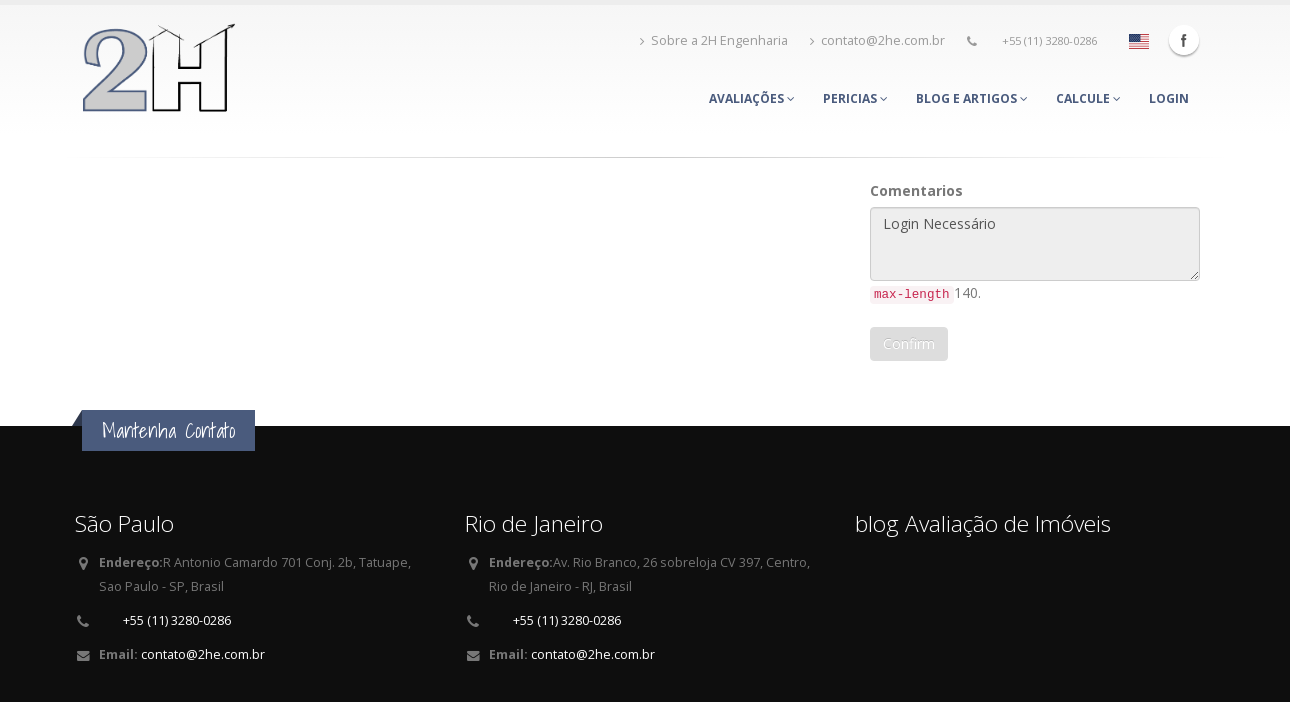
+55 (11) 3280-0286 (1049, 40)
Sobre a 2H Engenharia (714, 40)
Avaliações (752, 98)
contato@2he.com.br (877, 40)
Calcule (1088, 98)
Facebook (1184, 40)
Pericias (855, 98)
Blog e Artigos (972, 98)
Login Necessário (1035, 244)
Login (1169, 98)
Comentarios (916, 190)
